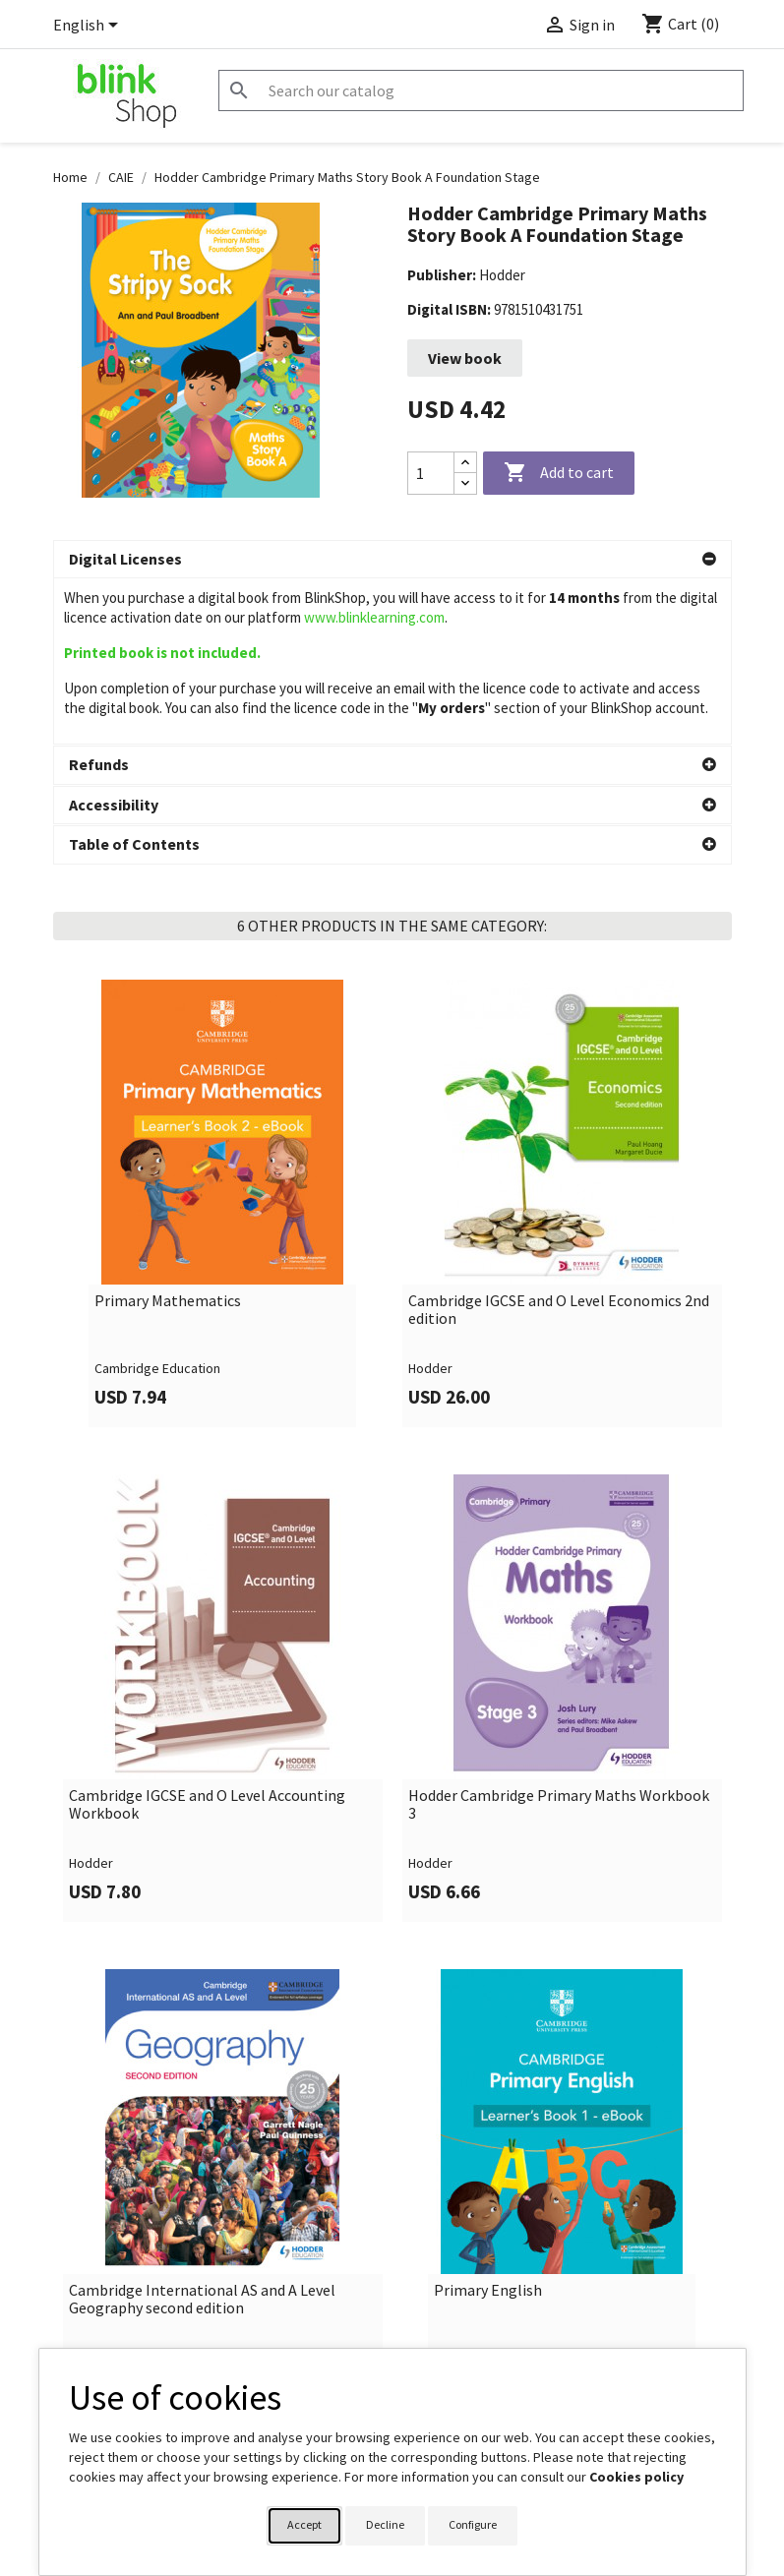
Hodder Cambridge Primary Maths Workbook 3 (558, 1638)
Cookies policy (636, 2477)
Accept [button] (304, 2524)
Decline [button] (385, 2524)
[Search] (481, 90)
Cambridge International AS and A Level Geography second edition (202, 2133)
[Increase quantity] (465, 462)
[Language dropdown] (89, 26)
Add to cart (559, 473)
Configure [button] (473, 2524)
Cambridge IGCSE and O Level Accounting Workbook (207, 1638)
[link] (222, 1037)
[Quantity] (430, 473)
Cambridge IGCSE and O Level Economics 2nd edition (558, 1143)
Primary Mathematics (167, 1135)
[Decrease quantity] (465, 483)
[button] (392, 560)
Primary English (488, 2124)
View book (465, 358)
